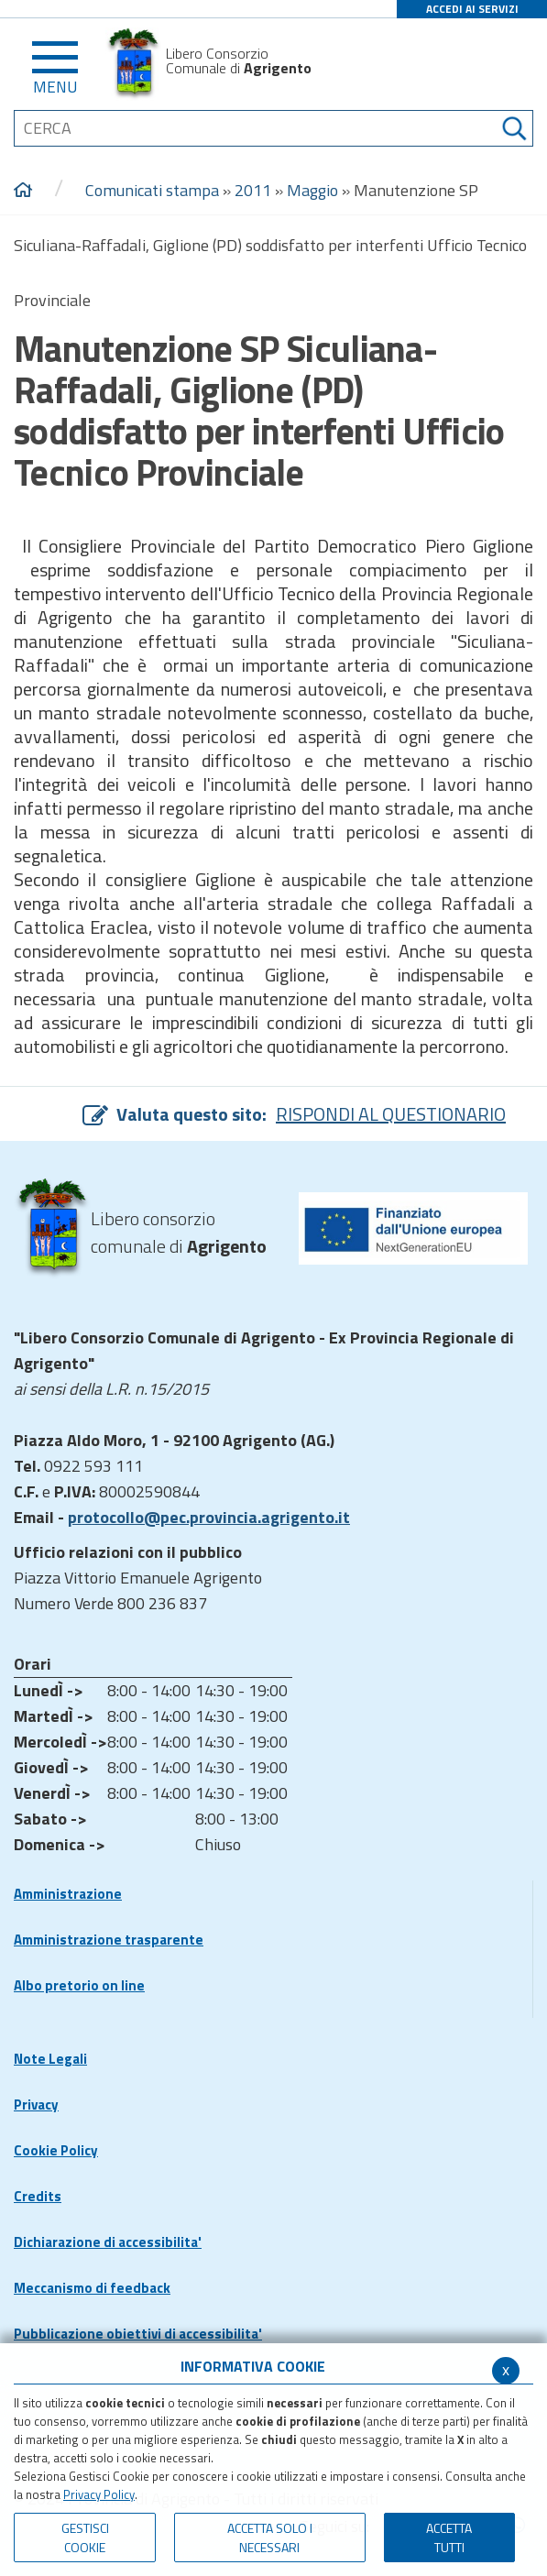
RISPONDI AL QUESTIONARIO (391, 1114)
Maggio (312, 190)
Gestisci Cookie (85, 2537)
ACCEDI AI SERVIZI (472, 8)
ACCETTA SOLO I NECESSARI (269, 2537)
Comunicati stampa (152, 190)
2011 (253, 190)
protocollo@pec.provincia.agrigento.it (209, 1517)
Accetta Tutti (449, 2537)
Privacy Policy (99, 2494)
